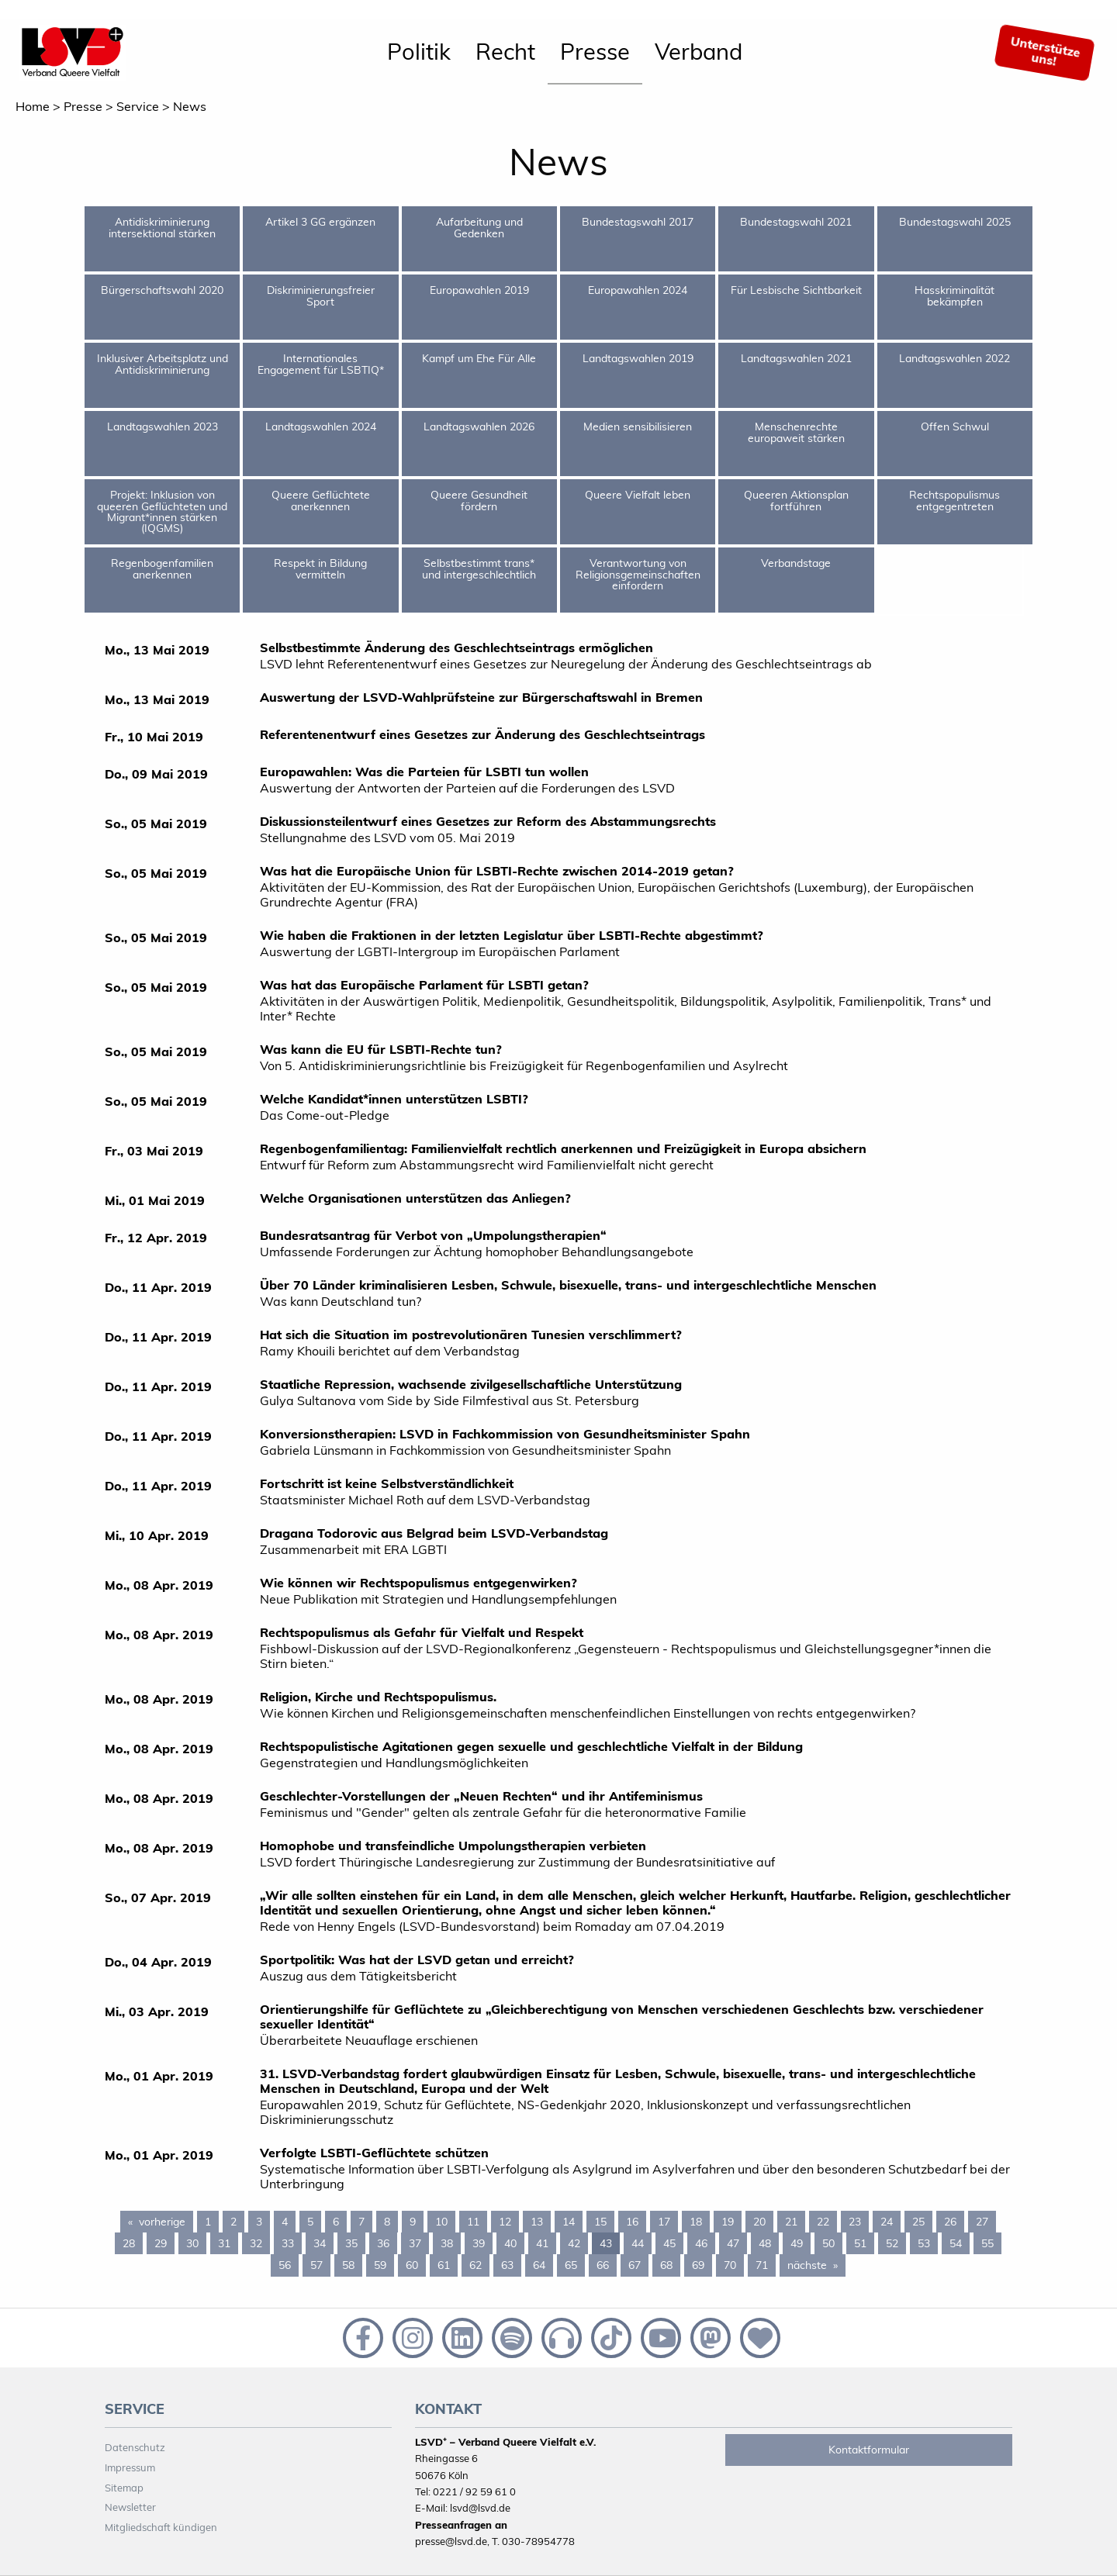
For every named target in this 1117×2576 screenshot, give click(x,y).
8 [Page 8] (387, 2222)
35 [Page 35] (351, 2243)
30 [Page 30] (192, 2243)
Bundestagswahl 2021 (796, 222)
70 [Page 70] (730, 2265)
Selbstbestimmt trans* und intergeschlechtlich (479, 568)
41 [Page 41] (542, 2243)
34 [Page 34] (319, 2243)
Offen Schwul (955, 426)
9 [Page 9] (413, 2222)
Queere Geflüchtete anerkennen (320, 500)
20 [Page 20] (759, 2222)
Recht (505, 51)
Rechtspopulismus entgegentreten (954, 500)
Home (33, 106)
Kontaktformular (868, 2450)
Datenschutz (135, 2447)
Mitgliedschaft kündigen (161, 2527)
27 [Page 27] (982, 2222)
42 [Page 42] (574, 2243)
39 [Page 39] (478, 2243)
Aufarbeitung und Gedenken (479, 227)
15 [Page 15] (600, 2222)
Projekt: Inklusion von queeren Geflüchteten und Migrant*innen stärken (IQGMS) (162, 511)
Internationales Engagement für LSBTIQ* (321, 363)
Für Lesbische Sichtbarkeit (796, 290)
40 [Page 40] (510, 2243)
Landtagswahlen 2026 (479, 426)
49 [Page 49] (796, 2243)
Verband (698, 51)
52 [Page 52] (892, 2243)
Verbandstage (796, 563)
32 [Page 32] (256, 2243)
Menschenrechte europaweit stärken (796, 432)
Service (137, 106)
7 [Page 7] (361, 2222)
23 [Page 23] (855, 2222)
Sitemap (124, 2487)
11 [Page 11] (473, 2222)
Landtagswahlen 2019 (638, 358)
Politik (419, 51)
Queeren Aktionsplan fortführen (796, 500)
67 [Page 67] (634, 2265)
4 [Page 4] (285, 2222)
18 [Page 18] (696, 2222)
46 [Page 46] (701, 2243)
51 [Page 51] (860, 2243)
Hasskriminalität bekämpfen (954, 295)
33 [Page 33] (288, 2243)
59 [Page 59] (380, 2265)
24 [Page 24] (886, 2222)
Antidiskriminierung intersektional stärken (162, 227)
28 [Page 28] (129, 2243)
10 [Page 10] (441, 2222)
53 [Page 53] (924, 2243)
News (189, 106)
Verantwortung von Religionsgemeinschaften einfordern (638, 574)
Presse (595, 51)
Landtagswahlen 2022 (954, 358)
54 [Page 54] (955, 2243)
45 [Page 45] (669, 2243)
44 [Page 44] (637, 2243)
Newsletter (130, 2507)
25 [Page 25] (918, 2222)
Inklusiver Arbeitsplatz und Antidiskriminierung (162, 363)
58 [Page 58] (348, 2265)
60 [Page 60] (412, 2265)
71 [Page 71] (762, 2265)
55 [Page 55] (987, 2243)
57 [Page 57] (316, 2265)
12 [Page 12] (505, 2222)
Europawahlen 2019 (479, 290)
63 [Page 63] (507, 2265)
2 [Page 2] (233, 2222)
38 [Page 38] (447, 2243)
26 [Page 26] (950, 2222)
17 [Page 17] (664, 2222)
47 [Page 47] (733, 2243)
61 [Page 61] (443, 2265)
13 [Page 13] (537, 2222)
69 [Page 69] (698, 2265)
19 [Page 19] (727, 2222)
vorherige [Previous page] (166, 2221)
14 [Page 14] (568, 2222)
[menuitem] (419, 53)
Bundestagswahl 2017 (637, 222)
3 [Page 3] (259, 2222)
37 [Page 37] (415, 2243)
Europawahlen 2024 (637, 290)
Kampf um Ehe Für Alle (479, 358)
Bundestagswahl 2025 (955, 222)
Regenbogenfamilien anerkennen (162, 568)
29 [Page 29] (160, 2243)
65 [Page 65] (571, 2265)
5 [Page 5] (310, 2222)
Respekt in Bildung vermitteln (320, 568)
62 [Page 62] (475, 2265)
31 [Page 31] (224, 2243)
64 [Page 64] (539, 2265)
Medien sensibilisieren (637, 426)
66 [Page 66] (603, 2265)
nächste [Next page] (816, 2264)
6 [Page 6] (336, 2222)
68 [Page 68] (666, 2265)
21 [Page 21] (791, 2222)
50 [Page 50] (828, 2243)
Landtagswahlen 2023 (162, 426)
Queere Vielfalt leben (637, 495)
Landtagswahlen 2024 (320, 426)
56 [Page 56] (284, 2265)
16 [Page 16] (632, 2222)
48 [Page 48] (765, 2243)
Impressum (130, 2467)
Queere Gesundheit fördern (479, 500)
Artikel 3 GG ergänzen (320, 222)
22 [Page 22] (823, 2222)
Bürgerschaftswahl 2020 (162, 290)
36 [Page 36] (383, 2243)
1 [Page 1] (208, 2222)
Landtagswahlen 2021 (796, 358)
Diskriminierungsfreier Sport (321, 295)
